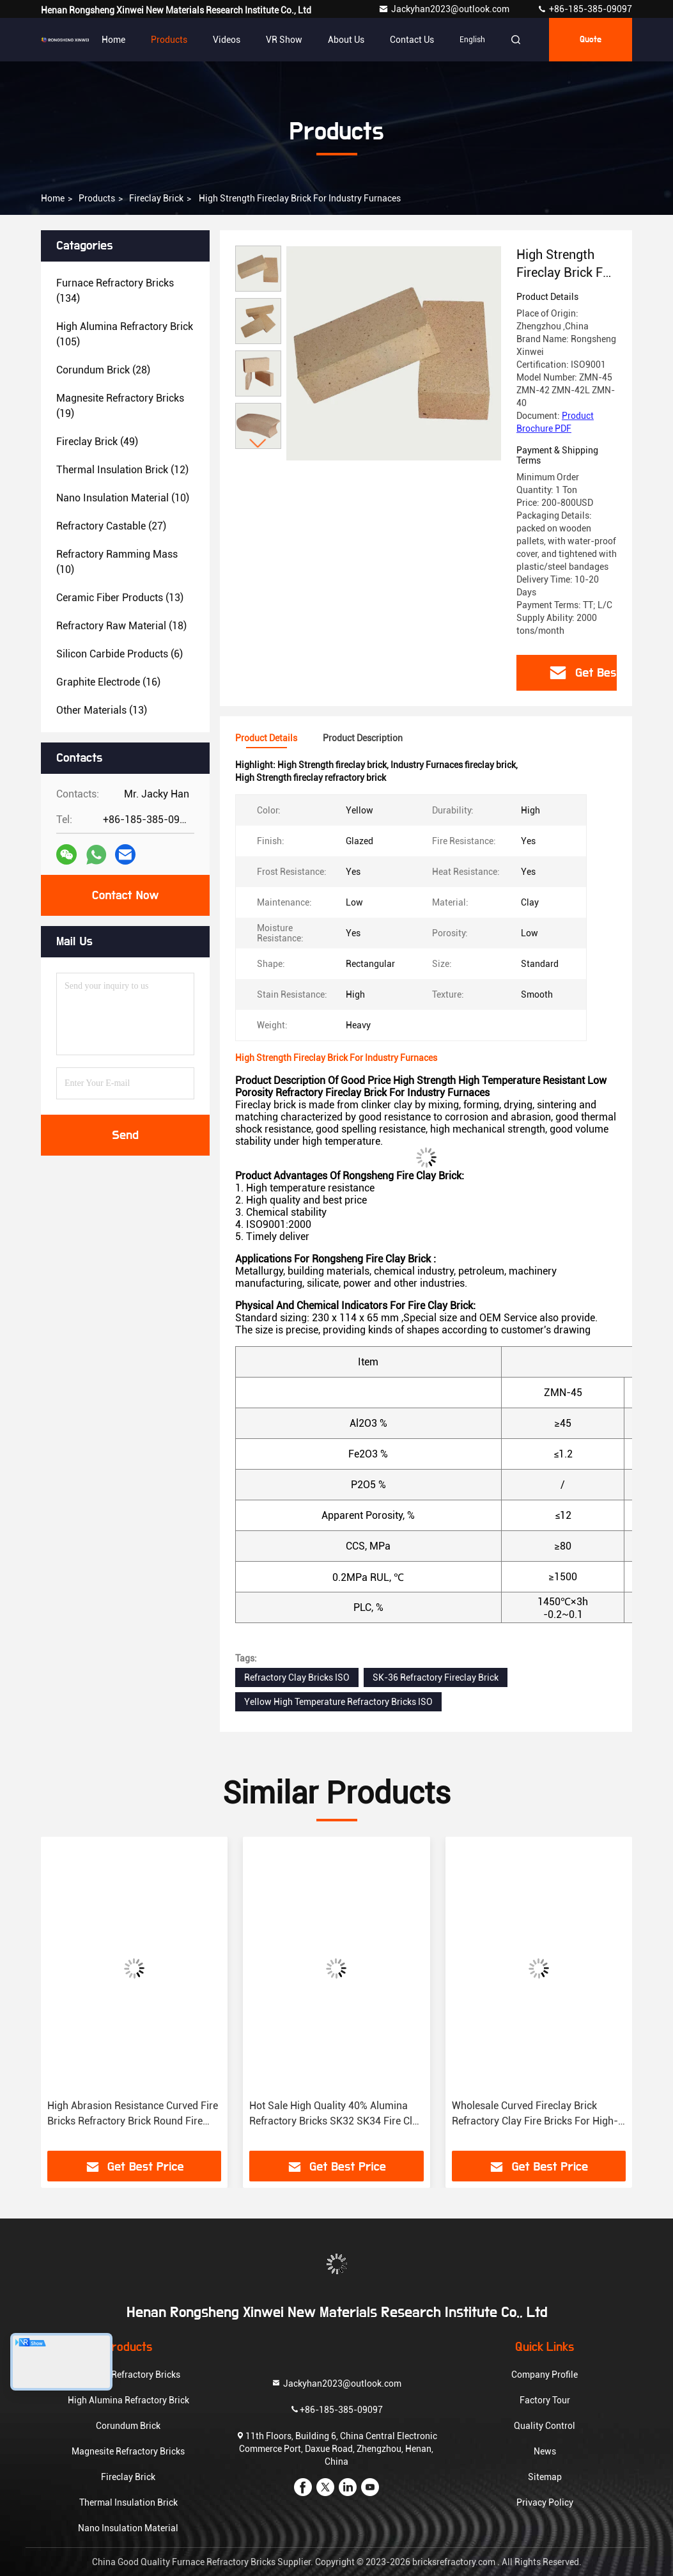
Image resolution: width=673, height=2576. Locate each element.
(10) (122, 498)
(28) (103, 370)
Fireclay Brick (156, 198)
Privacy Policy (544, 2502)
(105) (124, 334)
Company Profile (544, 2374)
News (545, 2451)
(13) (119, 598)
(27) (111, 526)
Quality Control (544, 2426)
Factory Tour (545, 2400)
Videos (226, 40)
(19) (120, 406)
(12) (122, 470)
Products (169, 40)
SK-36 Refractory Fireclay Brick (436, 1677)
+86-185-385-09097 (584, 9)
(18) (121, 626)
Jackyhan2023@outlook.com (444, 9)
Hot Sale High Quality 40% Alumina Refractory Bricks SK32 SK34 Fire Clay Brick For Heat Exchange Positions (336, 2114)
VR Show (284, 40)
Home (113, 40)
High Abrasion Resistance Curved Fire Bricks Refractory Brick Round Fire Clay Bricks (132, 2114)
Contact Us (412, 40)
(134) (115, 290)
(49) (97, 442)
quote (590, 39)
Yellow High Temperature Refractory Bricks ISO (338, 1702)
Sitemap (545, 2477)
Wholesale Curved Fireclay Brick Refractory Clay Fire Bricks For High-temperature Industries (535, 2114)
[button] (258, 443)
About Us (346, 40)
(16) (108, 682)
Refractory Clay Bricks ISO (297, 1677)
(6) (119, 654)
